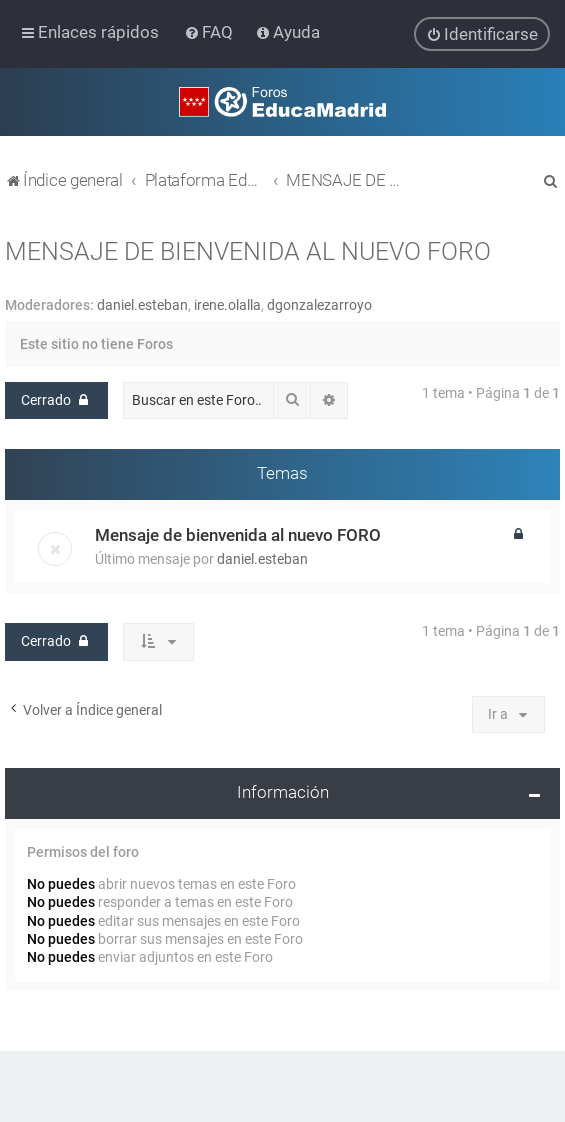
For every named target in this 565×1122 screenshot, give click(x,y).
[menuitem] (210, 32)
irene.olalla (227, 304)
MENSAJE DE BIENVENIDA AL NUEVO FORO (248, 250)
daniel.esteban (142, 304)
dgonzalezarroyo (319, 304)
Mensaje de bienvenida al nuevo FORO (238, 535)
